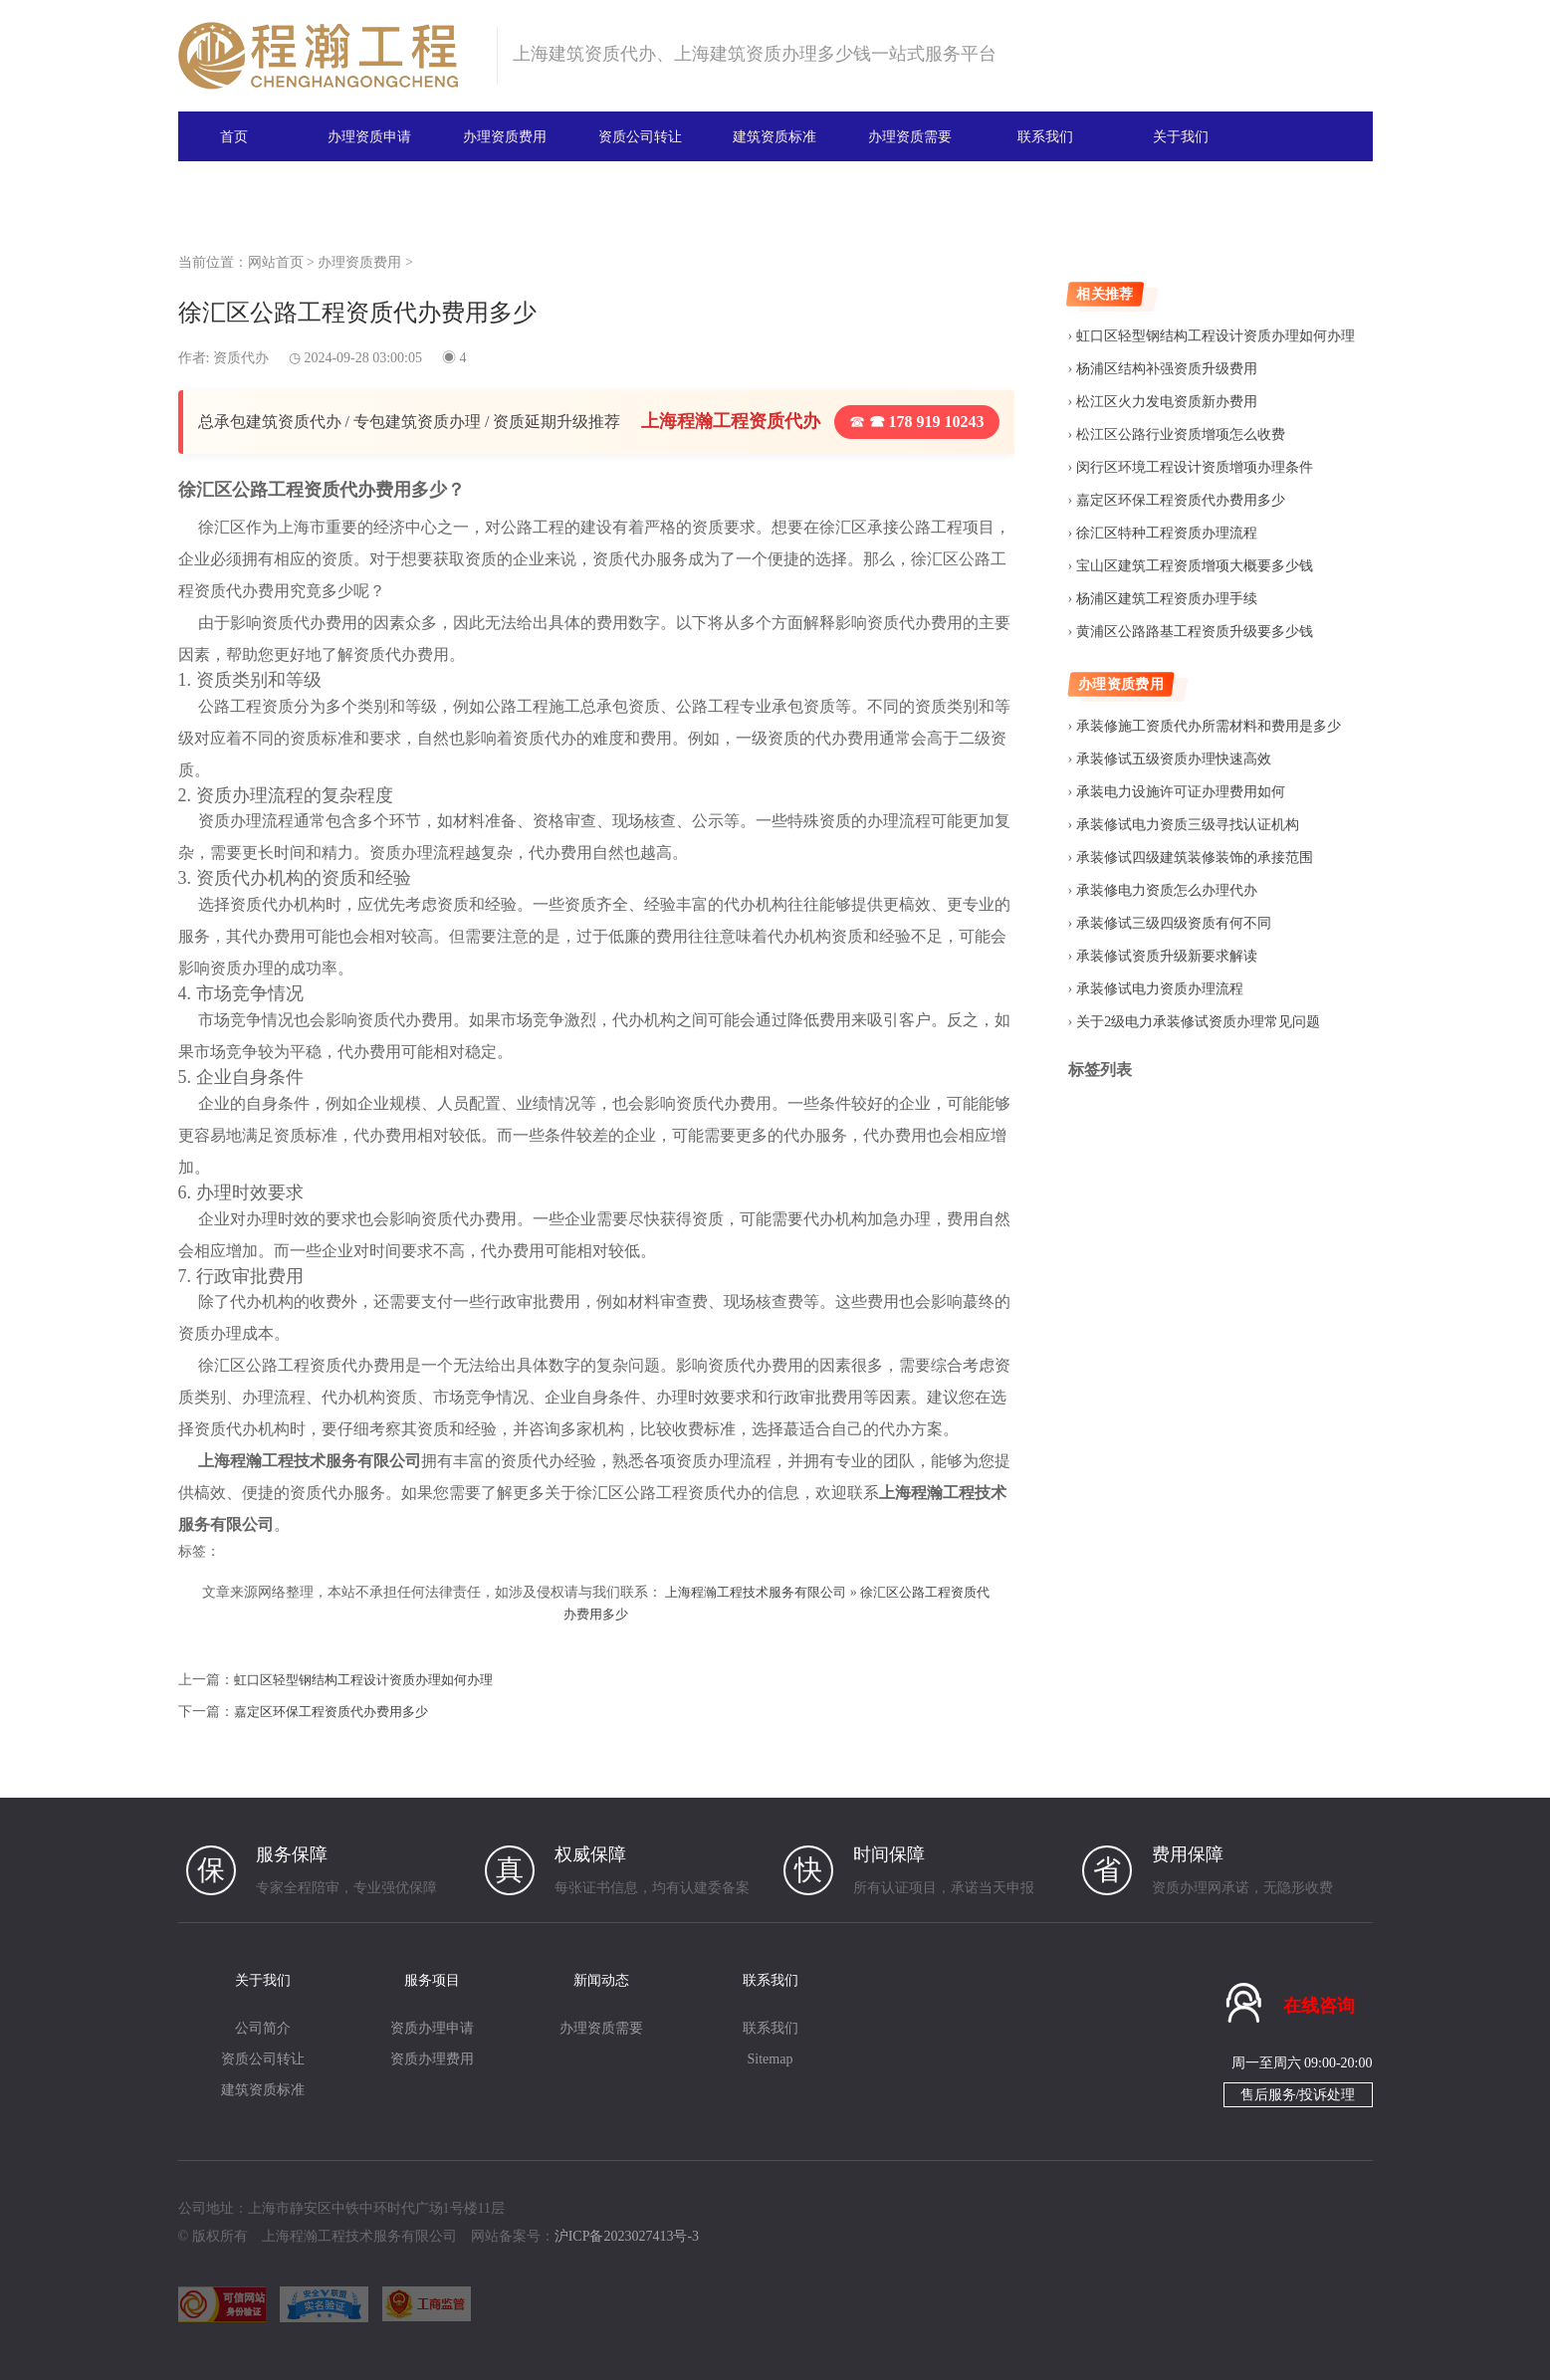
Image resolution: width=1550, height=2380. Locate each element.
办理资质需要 (910, 135)
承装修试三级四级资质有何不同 (1173, 923)
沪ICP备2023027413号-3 (626, 2236)
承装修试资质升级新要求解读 (1166, 956)
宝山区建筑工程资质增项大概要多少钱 (1194, 565)
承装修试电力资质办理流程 (1159, 988)
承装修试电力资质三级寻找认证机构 (1187, 824)
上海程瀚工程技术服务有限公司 (764, 1592)
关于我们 (1181, 135)
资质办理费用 (432, 2059)
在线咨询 (1319, 2005)
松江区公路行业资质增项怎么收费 (1180, 434)
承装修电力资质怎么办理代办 (1166, 890)
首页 (234, 135)
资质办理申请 (432, 2028)
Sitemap (770, 2059)
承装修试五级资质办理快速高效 (1173, 759)
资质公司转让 (640, 135)
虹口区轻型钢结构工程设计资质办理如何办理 (373, 1678)
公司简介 (263, 2028)
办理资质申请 (369, 135)
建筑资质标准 (774, 135)
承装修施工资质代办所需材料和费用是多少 (1208, 726)
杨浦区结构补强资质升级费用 (1166, 368)
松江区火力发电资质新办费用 (1166, 401)
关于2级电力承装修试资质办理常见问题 (1198, 1021)
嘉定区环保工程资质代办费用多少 (338, 1710)
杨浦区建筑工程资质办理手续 (1166, 598)
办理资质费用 (505, 135)
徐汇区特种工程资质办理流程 (1166, 533)
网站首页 (276, 262)
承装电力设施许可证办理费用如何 (1180, 791)
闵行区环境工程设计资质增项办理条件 (1194, 467)
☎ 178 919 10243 (917, 421)
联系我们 (1045, 135)
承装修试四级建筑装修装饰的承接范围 (1194, 857)
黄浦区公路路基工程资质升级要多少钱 (1194, 631)
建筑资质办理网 (329, 56)
